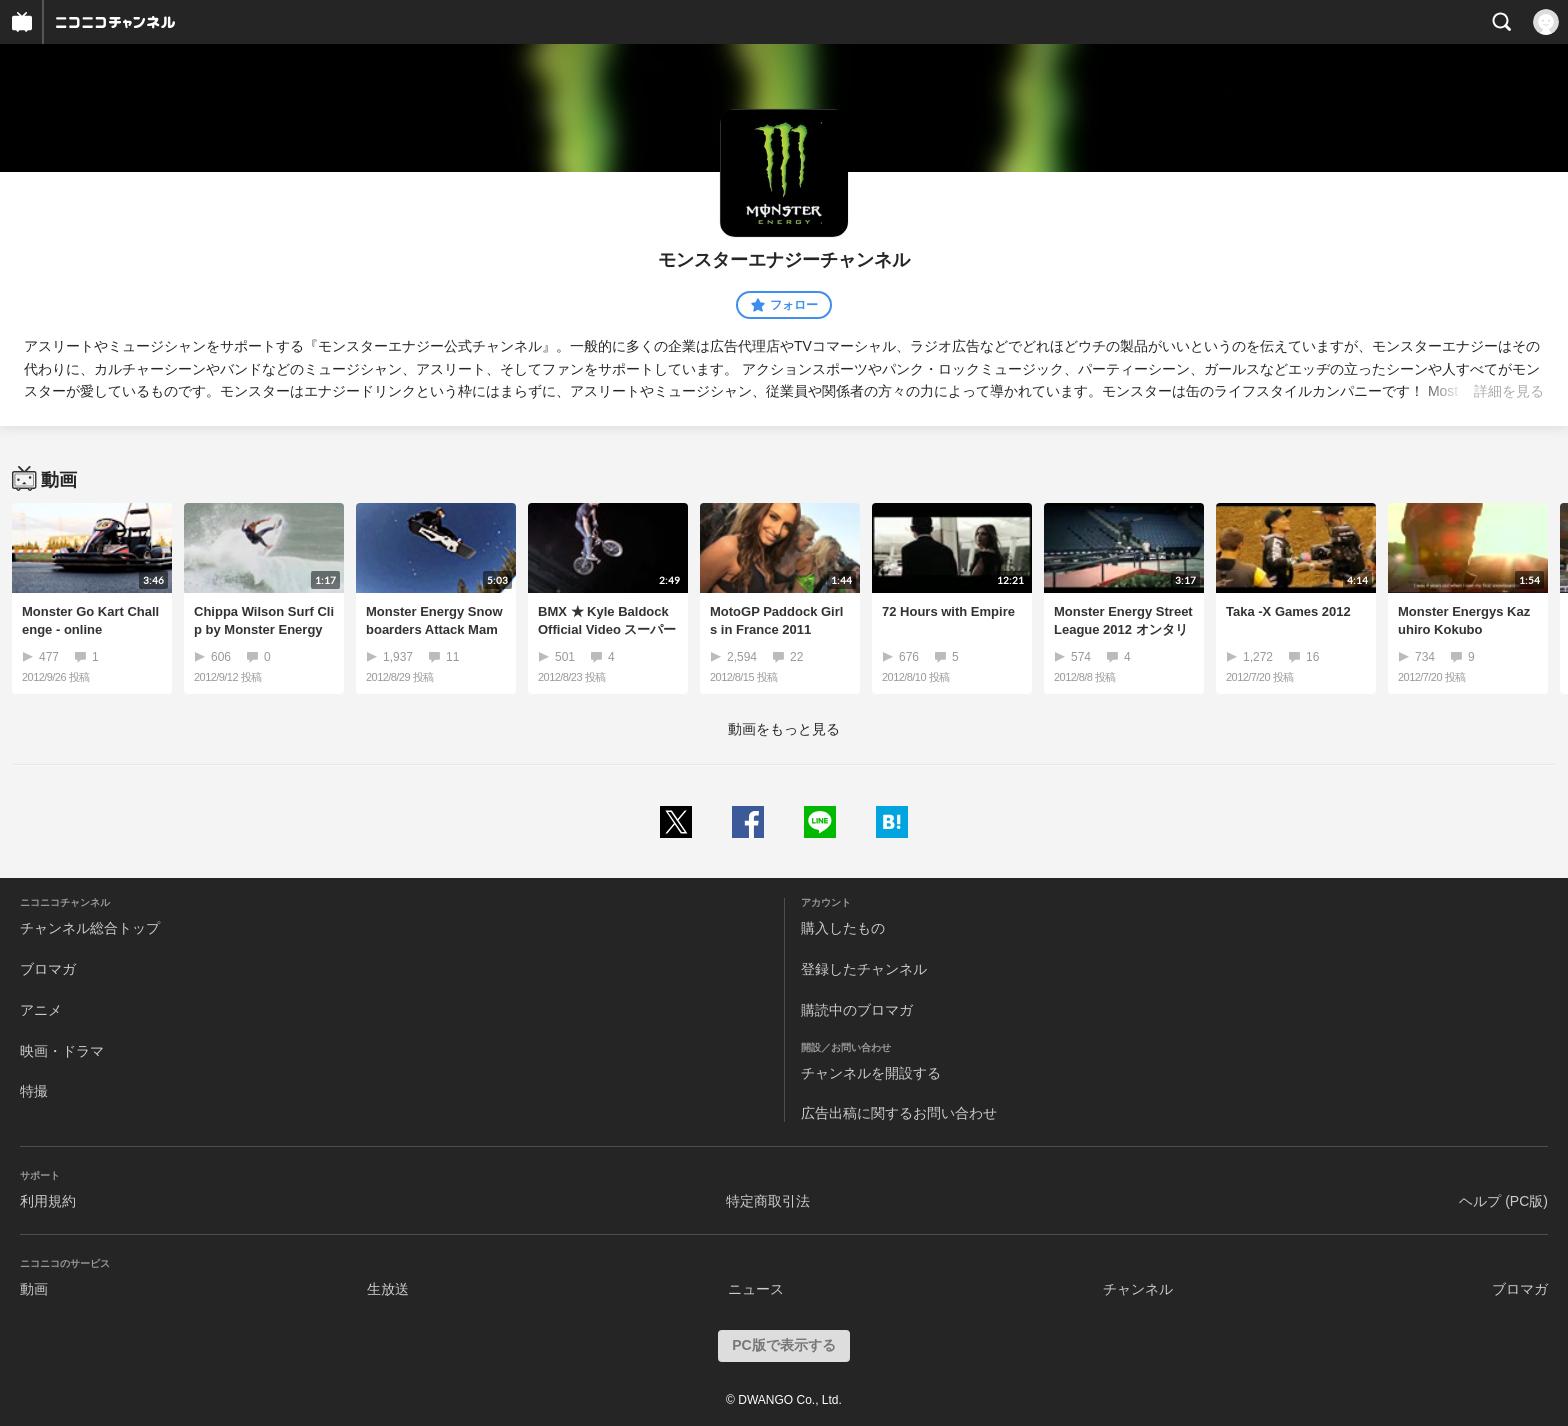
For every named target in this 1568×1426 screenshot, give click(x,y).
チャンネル (1138, 1289)
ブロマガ (48, 969)
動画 (34, 1289)
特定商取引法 (768, 1201)
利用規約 (48, 1201)
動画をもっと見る (784, 729)
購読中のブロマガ (857, 1010)
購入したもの (843, 928)
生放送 (388, 1289)
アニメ (41, 1010)
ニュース (756, 1289)
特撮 (34, 1091)
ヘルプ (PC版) (1503, 1201)
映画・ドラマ (62, 1051)
